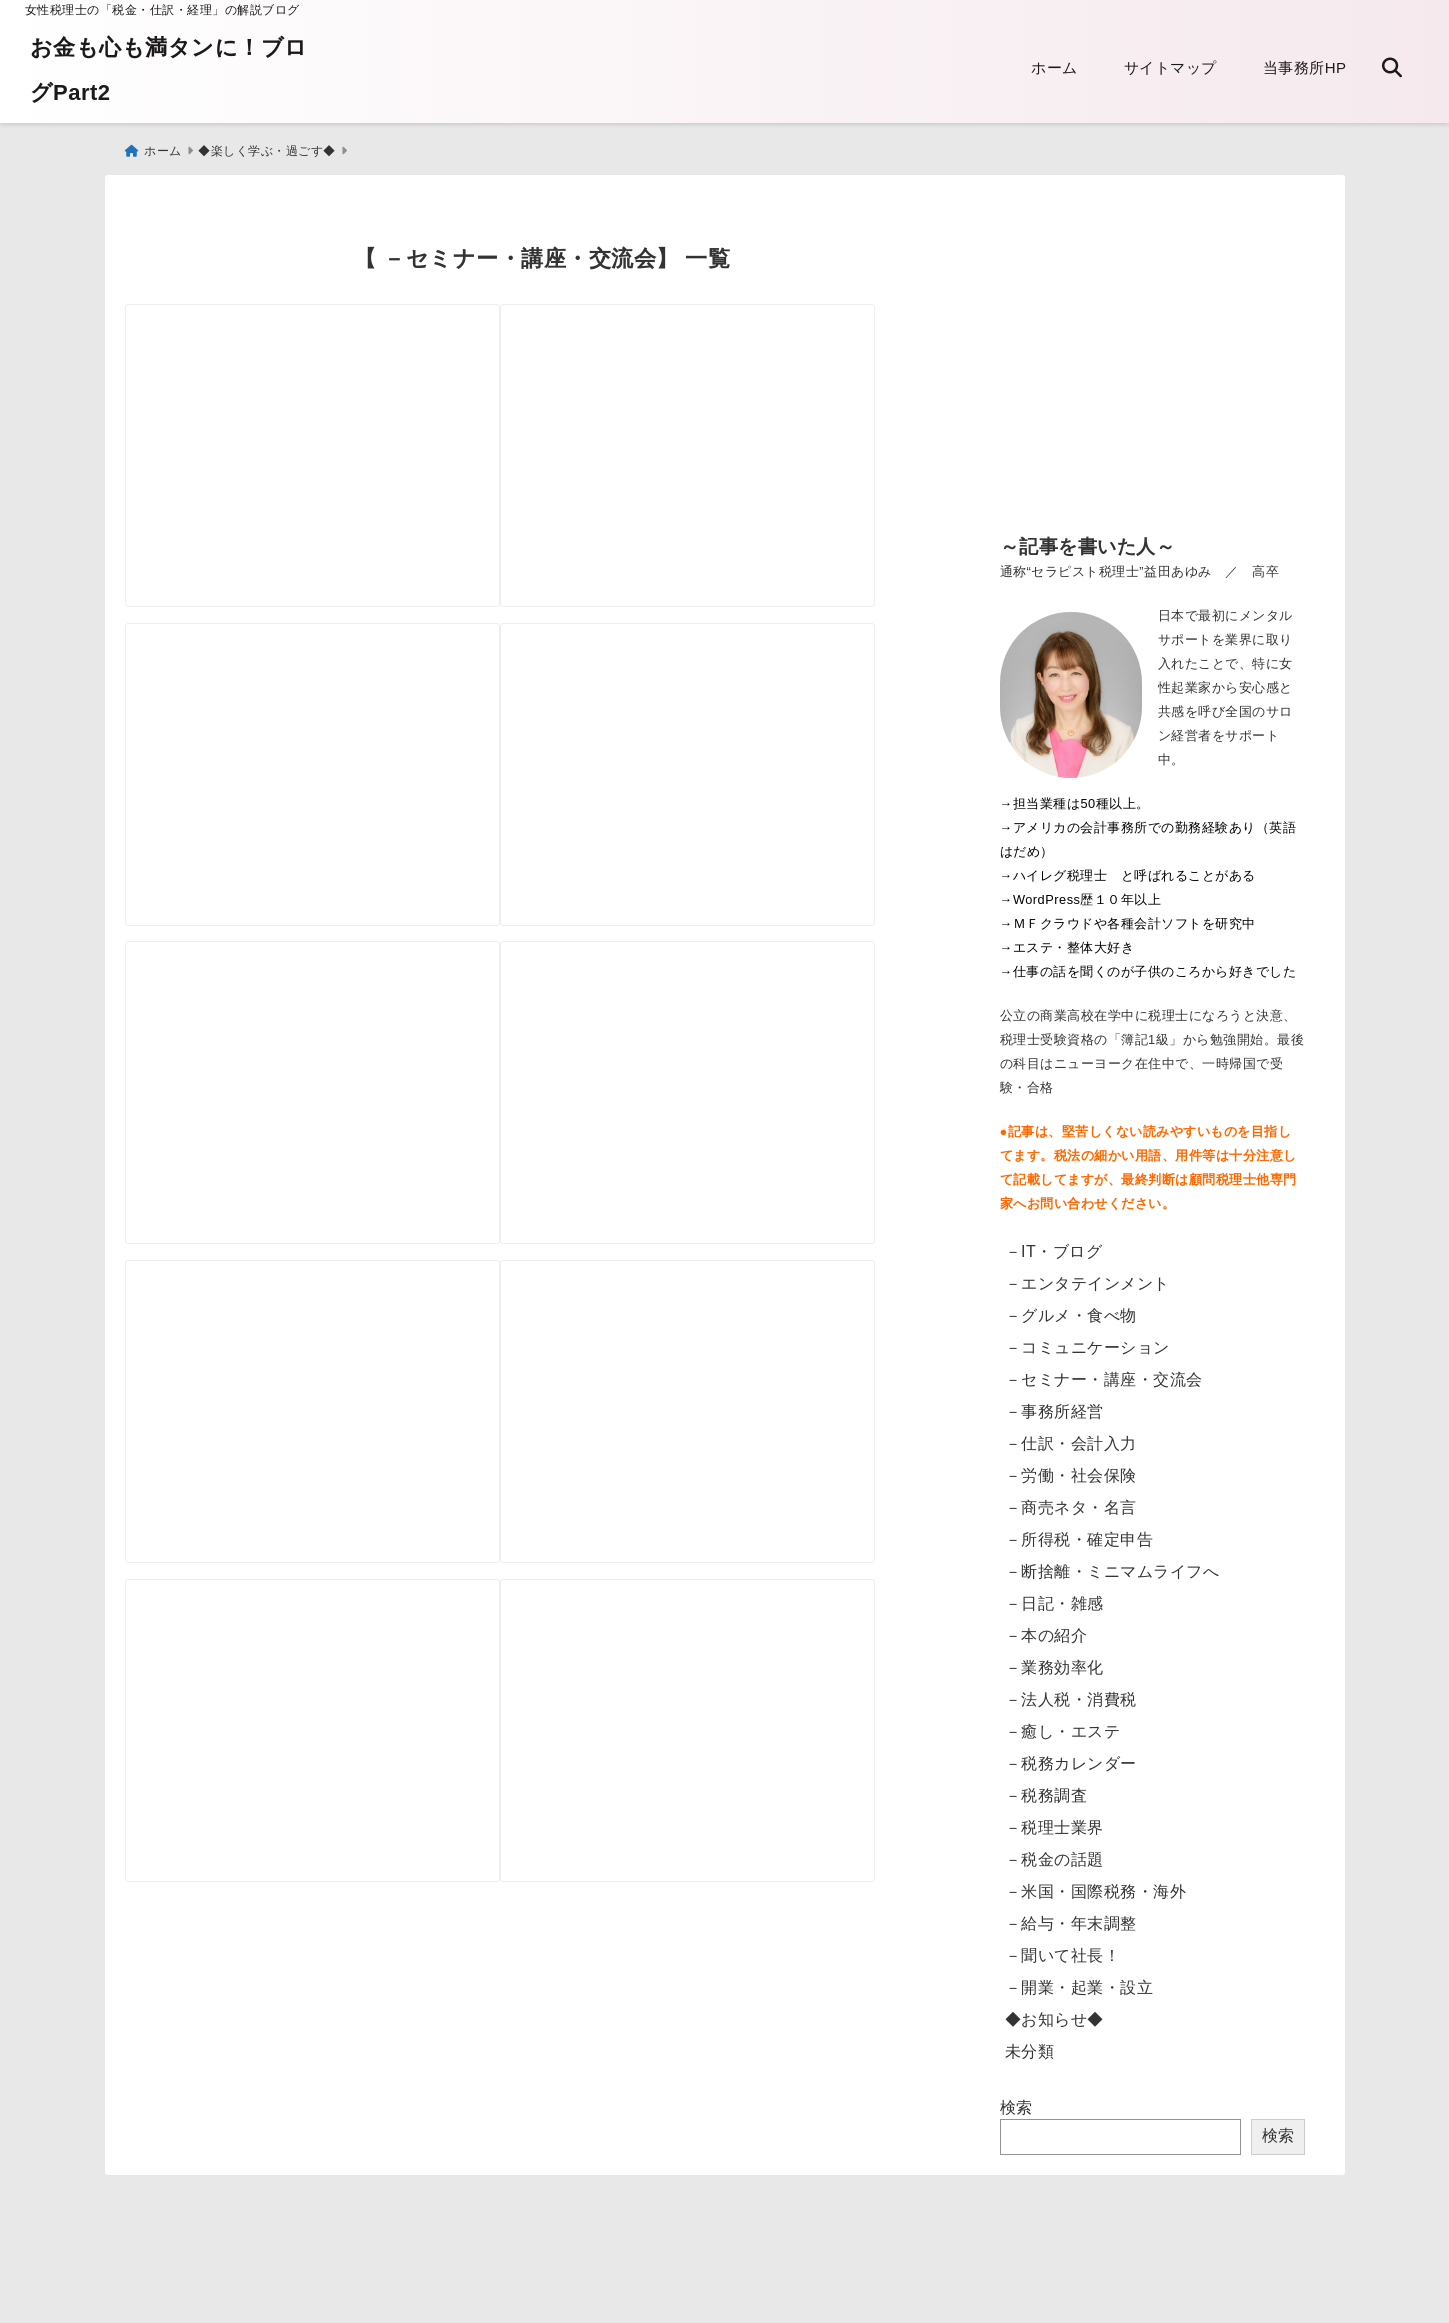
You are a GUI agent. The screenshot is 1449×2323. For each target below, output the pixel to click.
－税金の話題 (1054, 1849)
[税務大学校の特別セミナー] (746, 1843)
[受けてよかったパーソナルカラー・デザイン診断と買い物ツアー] (332, 762)
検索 (1016, 2097)
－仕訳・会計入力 (1071, 1433)
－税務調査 (1046, 1785)
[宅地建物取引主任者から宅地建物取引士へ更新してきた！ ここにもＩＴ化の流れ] (332, 1843)
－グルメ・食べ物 (1071, 1305)
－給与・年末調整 (1071, 1913)
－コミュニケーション (1087, 1337)
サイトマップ (1170, 67)
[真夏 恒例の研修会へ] (746, 1123)
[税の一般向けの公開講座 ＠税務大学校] (332, 1483)
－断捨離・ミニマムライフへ (1112, 1561)
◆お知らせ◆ (1054, 2009)
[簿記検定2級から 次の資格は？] (746, 1483)
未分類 (1030, 2041)
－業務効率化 (1054, 1657)
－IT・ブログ (1054, 1241)
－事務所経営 (1054, 1401)
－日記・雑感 (1054, 1593)
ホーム (1054, 67)
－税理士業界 (1054, 1817)
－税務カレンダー (1071, 1753)
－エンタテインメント (1087, 1273)
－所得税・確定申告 (1079, 1529)
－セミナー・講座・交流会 (1104, 1369)
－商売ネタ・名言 (1071, 1497)
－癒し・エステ (1063, 1721)
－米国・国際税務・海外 (1096, 1881)
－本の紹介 (1046, 1625)
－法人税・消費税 (1071, 1689)
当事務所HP (1305, 67)
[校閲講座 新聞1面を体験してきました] (332, 1123)
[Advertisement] (1152, 359)
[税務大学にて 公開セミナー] (746, 762)
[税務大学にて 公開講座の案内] (332, 402)
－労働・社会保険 (1071, 1465)
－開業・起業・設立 (1079, 1977)
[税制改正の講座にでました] (746, 402)
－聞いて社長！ (1063, 1945)
